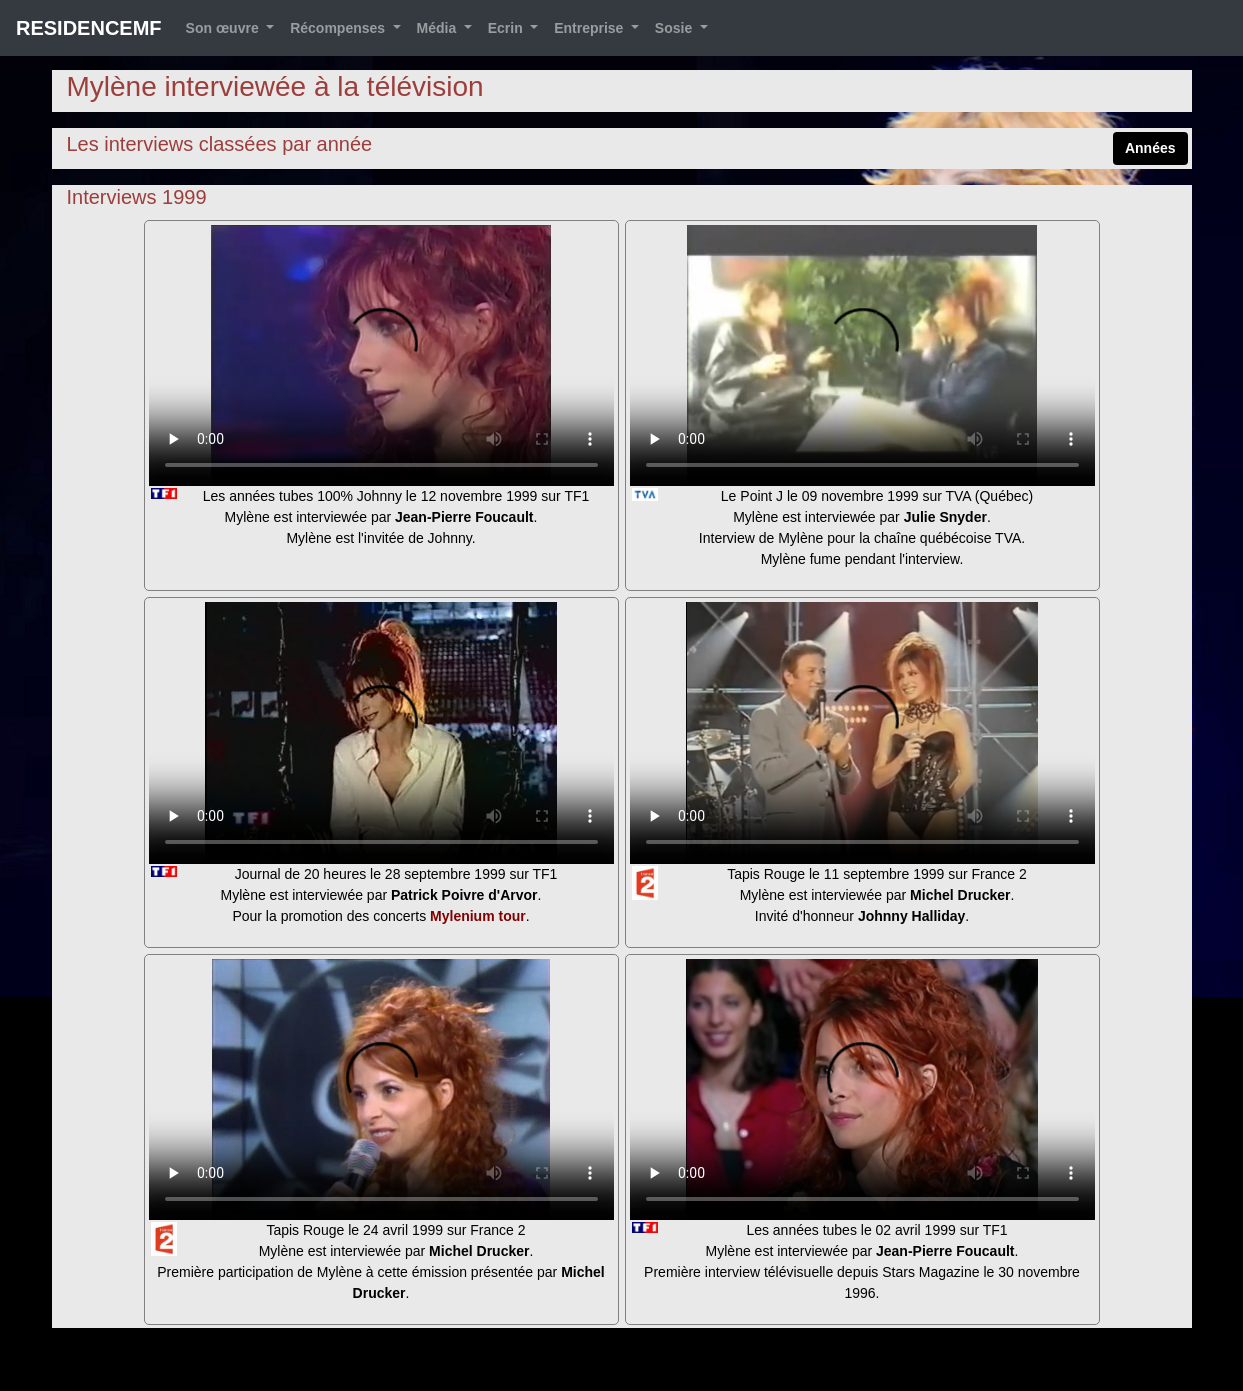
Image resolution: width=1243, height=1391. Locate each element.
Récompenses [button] (339, 28)
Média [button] (439, 28)
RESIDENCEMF (89, 28)
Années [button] (1150, 148)
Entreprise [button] (590, 28)
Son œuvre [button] (224, 28)
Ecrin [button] (507, 28)
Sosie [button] (675, 28)
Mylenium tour (478, 916)
